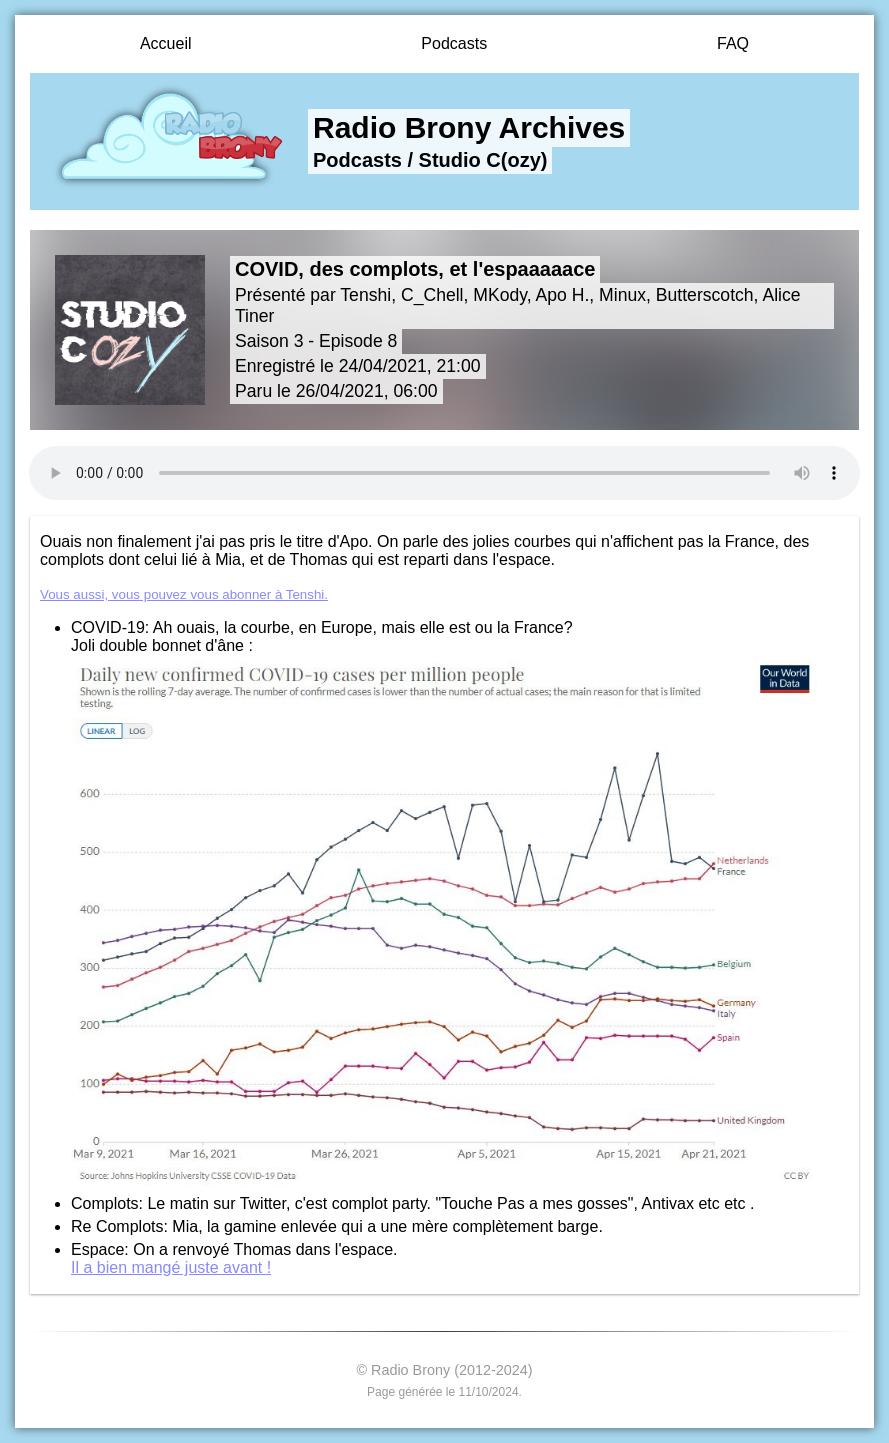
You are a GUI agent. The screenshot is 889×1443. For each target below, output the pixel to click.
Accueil (166, 43)
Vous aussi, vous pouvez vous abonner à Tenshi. (184, 594)
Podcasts (454, 43)
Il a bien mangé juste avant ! (171, 1267)
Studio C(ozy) (483, 160)
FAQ (733, 43)
